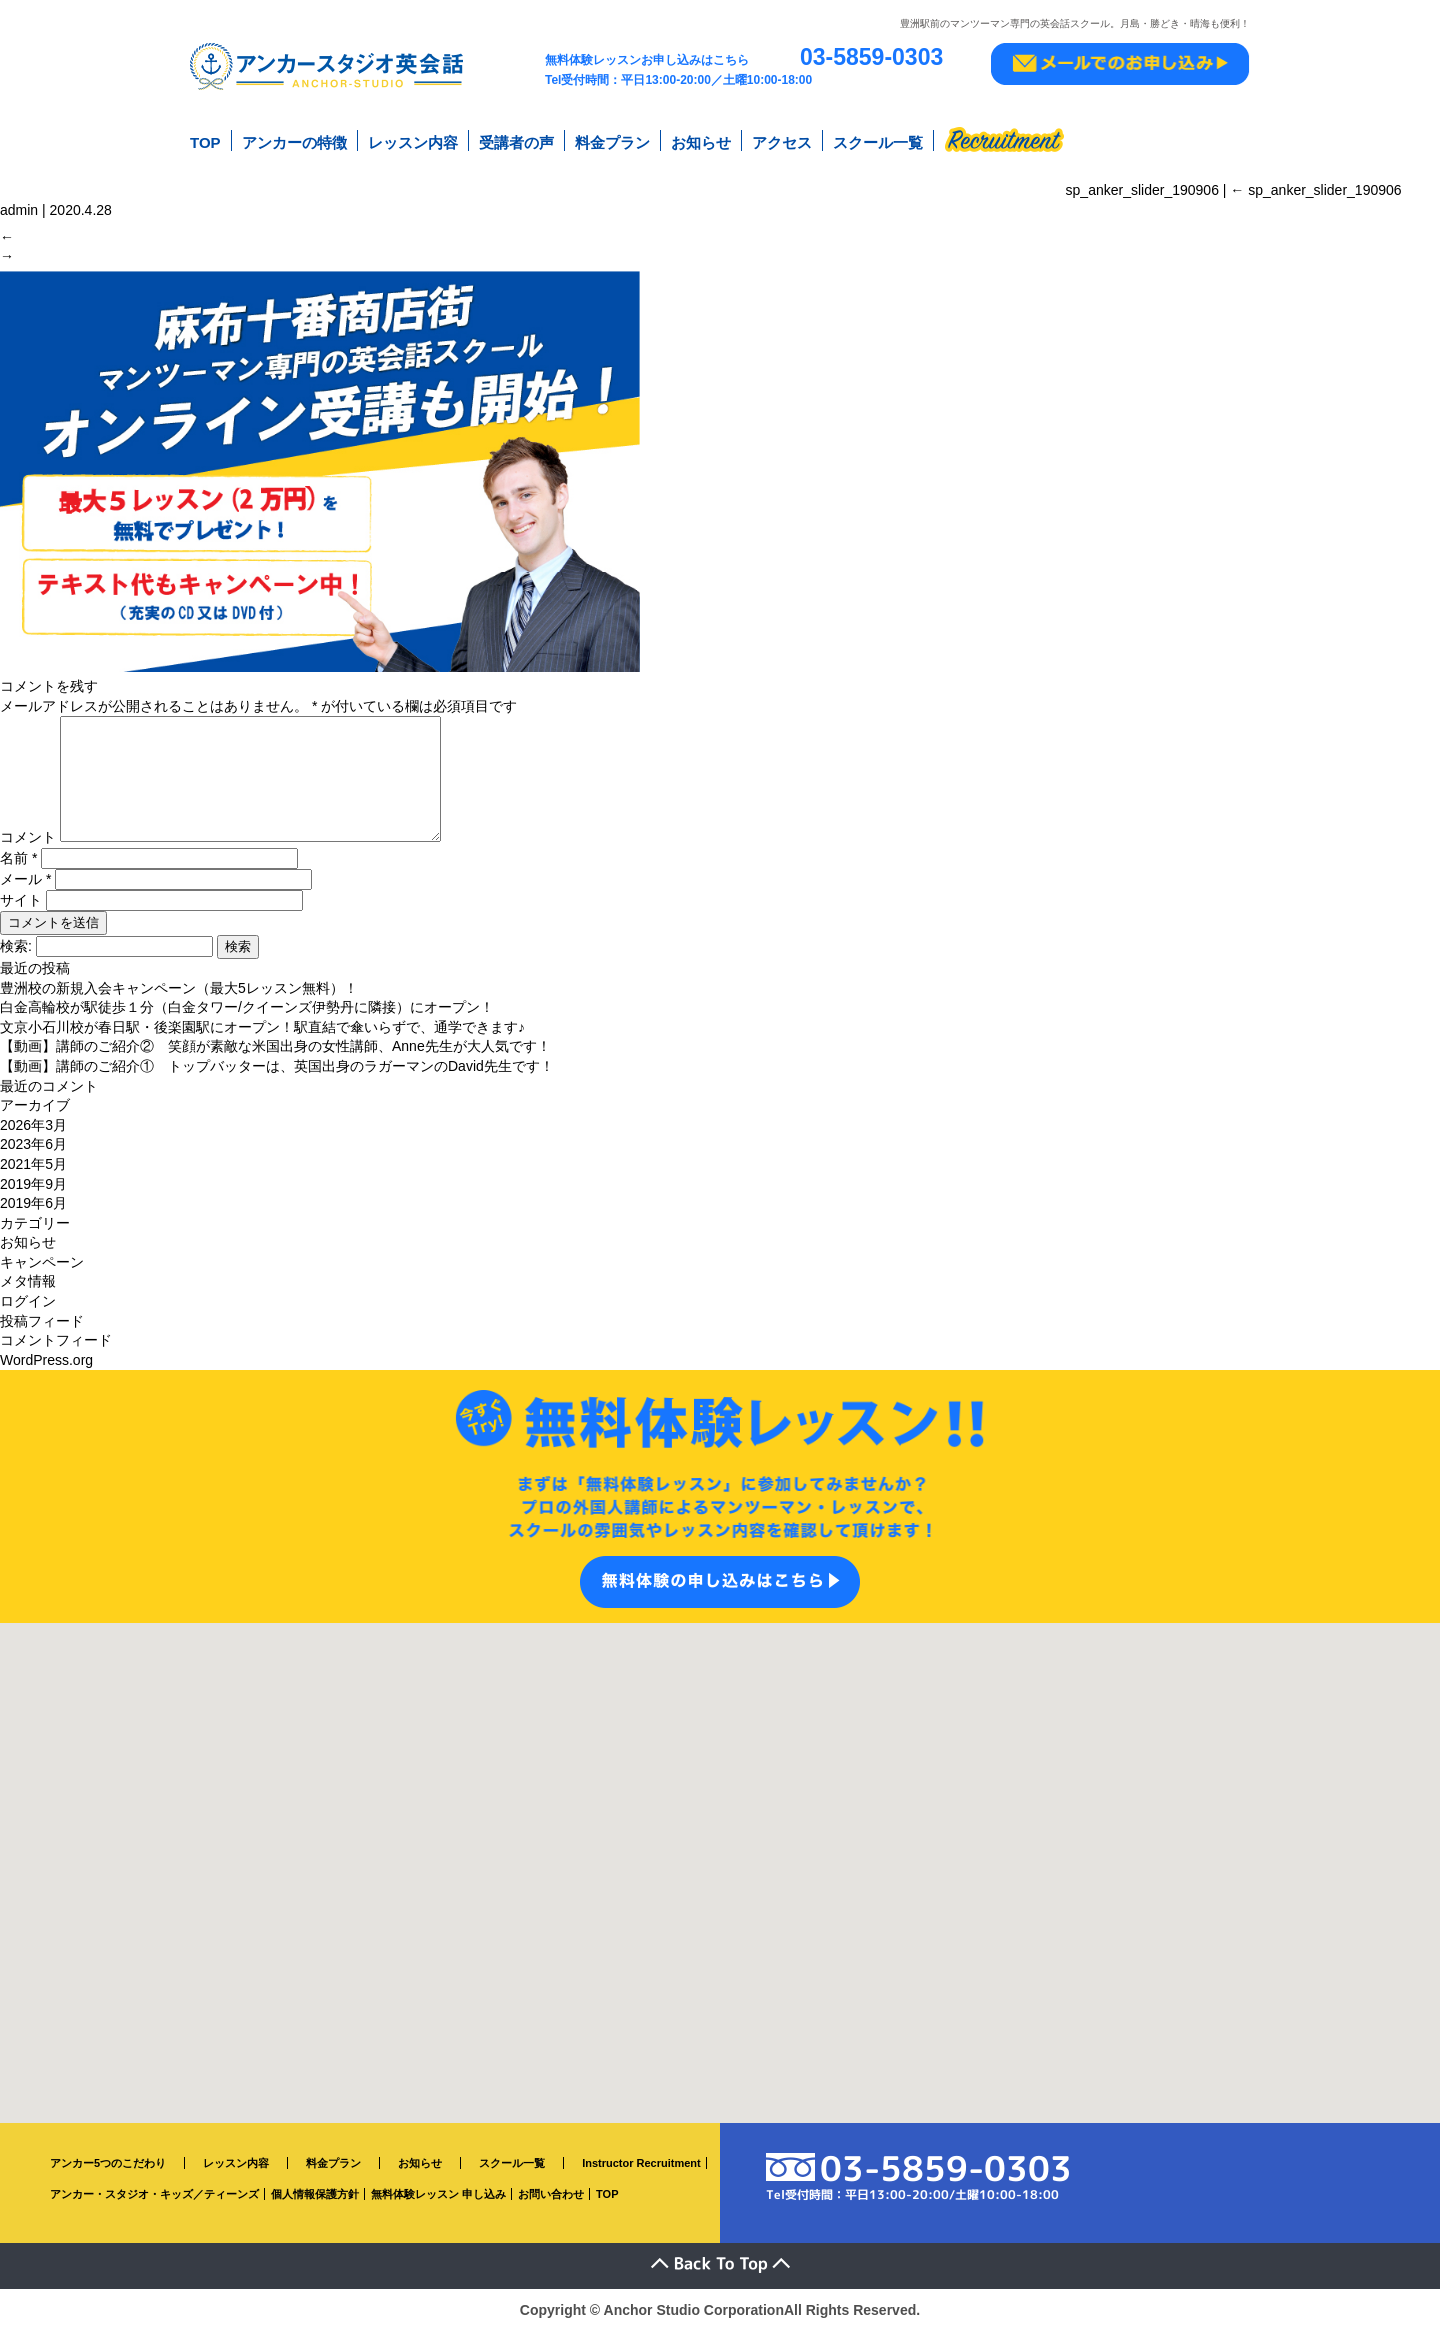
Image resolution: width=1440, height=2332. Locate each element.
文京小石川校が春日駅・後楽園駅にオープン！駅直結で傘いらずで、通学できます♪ (262, 1029)
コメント (28, 839)
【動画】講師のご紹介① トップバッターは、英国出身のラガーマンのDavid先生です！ (277, 1068)
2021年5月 (33, 1166)
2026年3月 (33, 1127)
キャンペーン (42, 1264)
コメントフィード (56, 1342)
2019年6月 (33, 1205)
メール (25, 881)
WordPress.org (46, 1362)
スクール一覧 (878, 138)
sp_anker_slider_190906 (1315, 179)
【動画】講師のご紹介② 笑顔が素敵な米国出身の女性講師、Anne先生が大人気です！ (275, 1048)
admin (19, 199)
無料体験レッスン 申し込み (438, 2196)
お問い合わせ (551, 2196)
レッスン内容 (413, 138)
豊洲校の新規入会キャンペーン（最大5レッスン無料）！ (179, 989)
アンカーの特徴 (294, 138)
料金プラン (612, 138)
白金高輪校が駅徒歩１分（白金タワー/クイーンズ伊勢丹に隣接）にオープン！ (247, 1009)
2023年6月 (33, 1146)
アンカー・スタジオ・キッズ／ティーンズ (154, 2196)
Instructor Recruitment (641, 2165)
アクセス (782, 138)
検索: (16, 948)
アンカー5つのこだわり (108, 2165)
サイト (21, 902)
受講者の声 (516, 138)
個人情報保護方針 (315, 2196)
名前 (18, 860)
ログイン (28, 1303)
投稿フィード (42, 1322)
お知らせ (701, 138)
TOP (205, 138)
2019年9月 (33, 1185)
